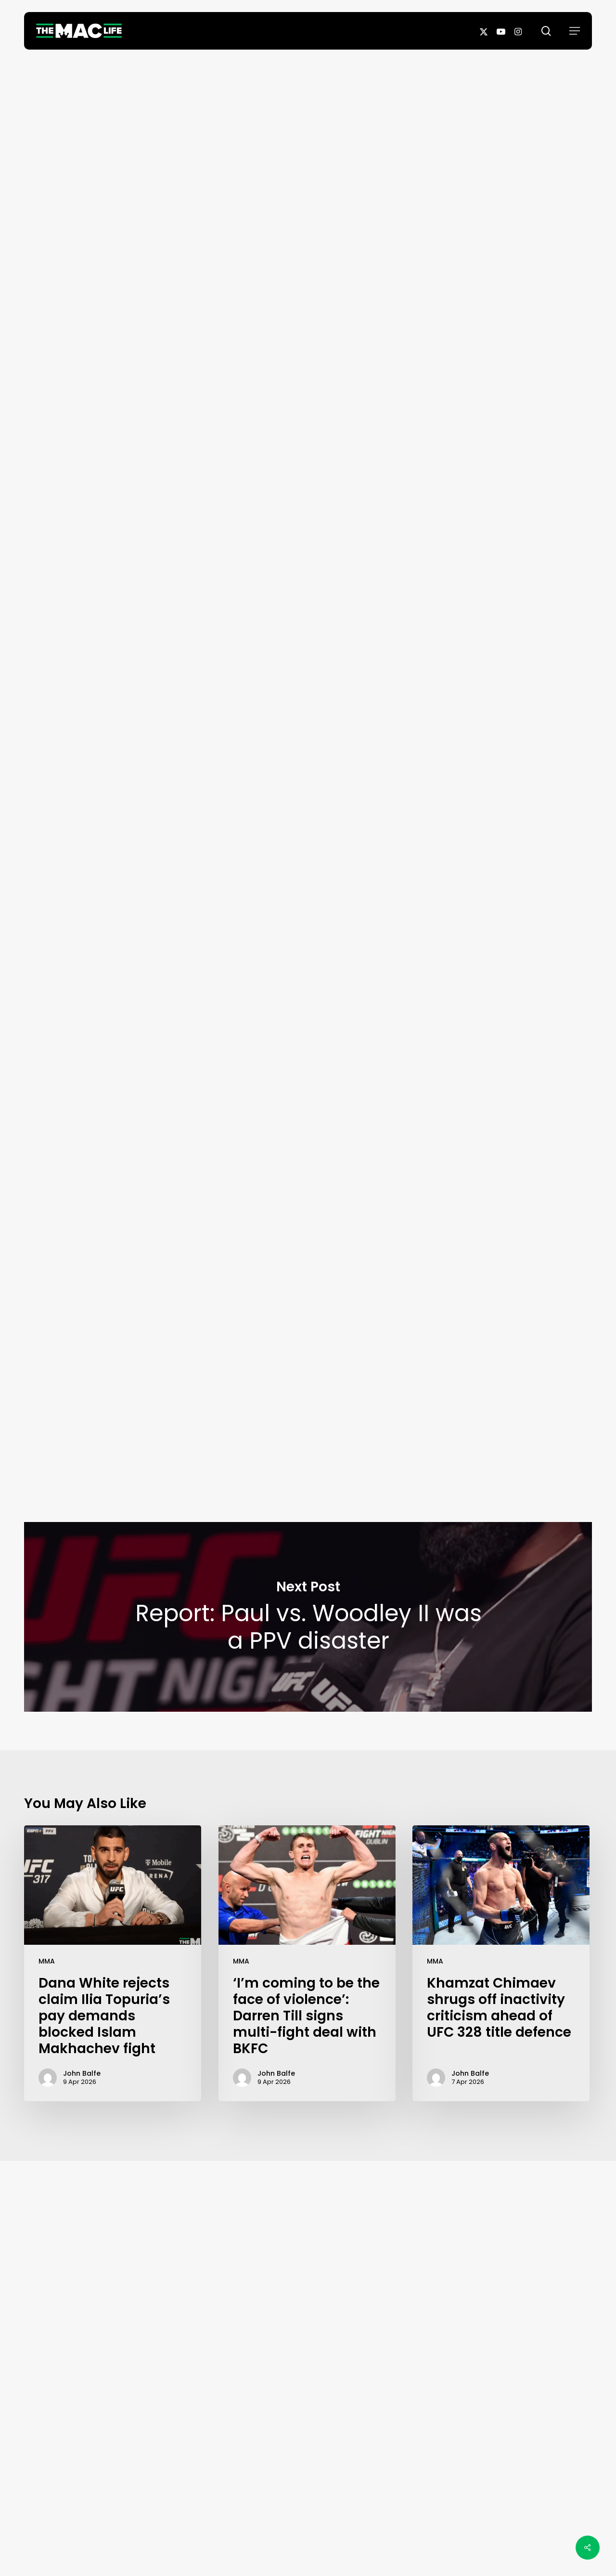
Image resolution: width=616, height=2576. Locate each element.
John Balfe (308, 301)
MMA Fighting (184, 902)
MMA (46, 1961)
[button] (574, 31)
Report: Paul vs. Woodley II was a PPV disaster (308, 1617)
